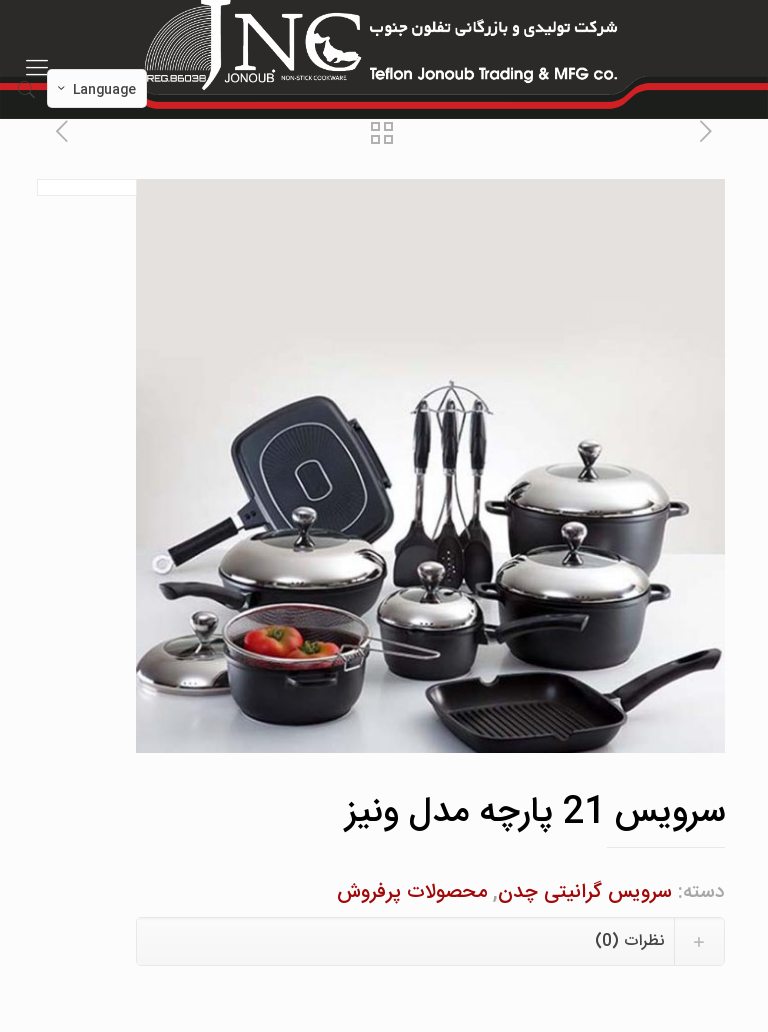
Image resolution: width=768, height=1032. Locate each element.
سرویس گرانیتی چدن (585, 892)
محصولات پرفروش (412, 892)
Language (95, 90)
